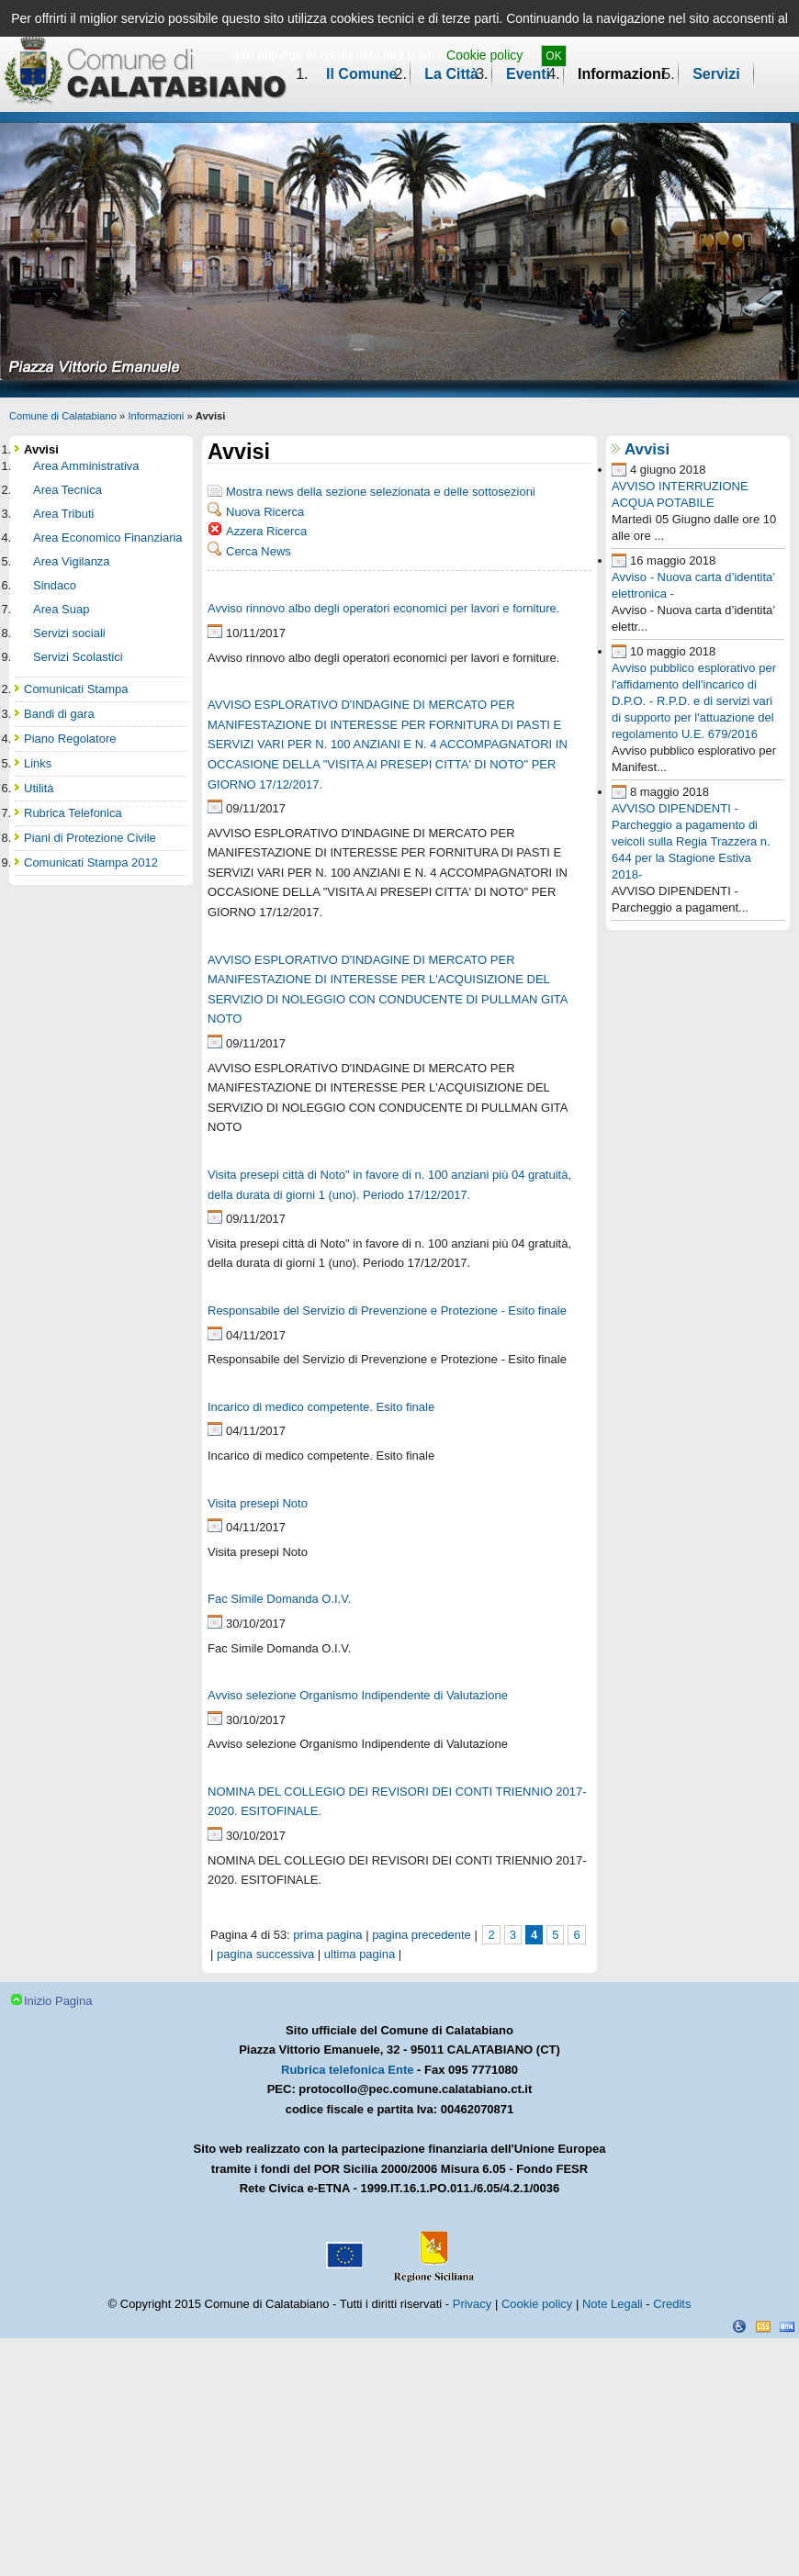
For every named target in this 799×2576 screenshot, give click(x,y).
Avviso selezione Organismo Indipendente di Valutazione (358, 1695)
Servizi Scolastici (78, 657)
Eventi (528, 74)
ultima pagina (359, 1954)
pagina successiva (265, 1954)
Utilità (39, 788)
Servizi (716, 74)
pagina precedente (421, 1935)
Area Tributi (63, 514)
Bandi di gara (59, 714)
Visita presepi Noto (258, 1503)
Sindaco (54, 585)
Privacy (472, 2304)
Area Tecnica (67, 490)
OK (553, 56)
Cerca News (258, 551)
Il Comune (361, 74)
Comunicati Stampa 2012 (91, 862)
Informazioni (621, 74)
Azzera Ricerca (266, 531)
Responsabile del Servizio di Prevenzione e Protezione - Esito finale (387, 1310)
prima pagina (327, 1935)
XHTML (787, 2326)
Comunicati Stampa (76, 689)
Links (37, 763)
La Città (451, 74)
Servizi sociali (69, 633)
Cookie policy (484, 55)
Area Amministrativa (86, 466)
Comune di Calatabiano (63, 415)
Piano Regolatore (70, 738)
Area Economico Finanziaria (108, 537)
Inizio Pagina (58, 2001)
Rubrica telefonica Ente (347, 2070)
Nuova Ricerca (265, 512)
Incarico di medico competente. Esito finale (321, 1407)
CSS (763, 2326)
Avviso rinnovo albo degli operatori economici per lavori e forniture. (383, 608)
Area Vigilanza (71, 561)
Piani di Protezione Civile (90, 838)
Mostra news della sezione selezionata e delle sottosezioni (380, 491)
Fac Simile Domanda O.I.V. (279, 1599)
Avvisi (647, 449)
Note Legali (612, 2304)
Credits (672, 2304)
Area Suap (61, 609)
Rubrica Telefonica (73, 813)
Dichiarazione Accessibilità (739, 2326)
